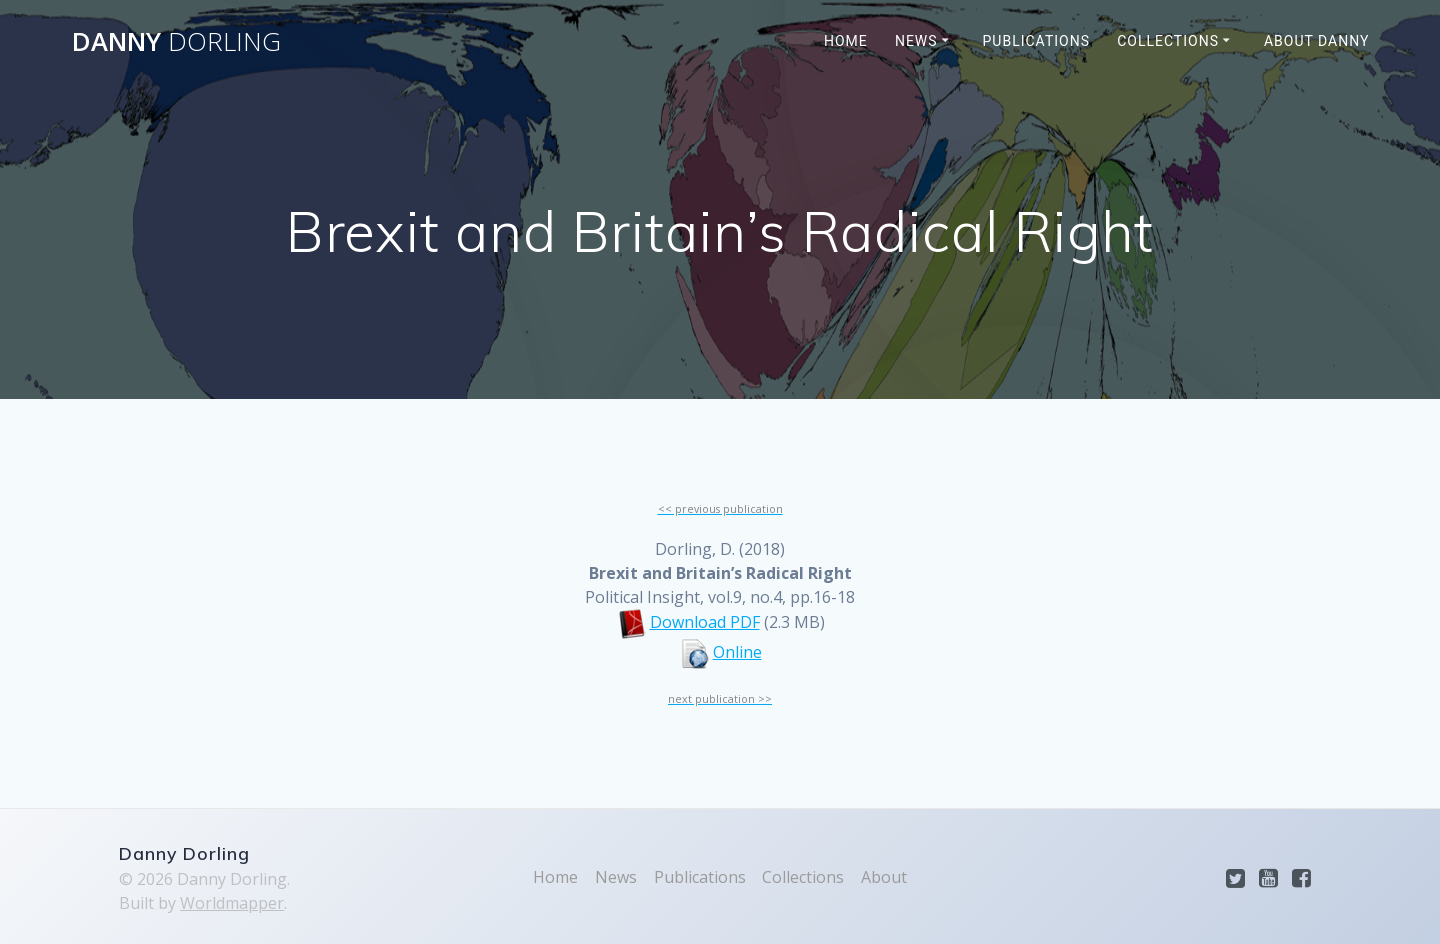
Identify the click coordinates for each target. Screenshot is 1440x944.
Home (846, 41)
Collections (1168, 41)
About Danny (1317, 41)
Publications (1036, 41)
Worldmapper (232, 903)
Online (737, 652)
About (884, 877)
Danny (176, 42)
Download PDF (705, 622)
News (916, 41)
